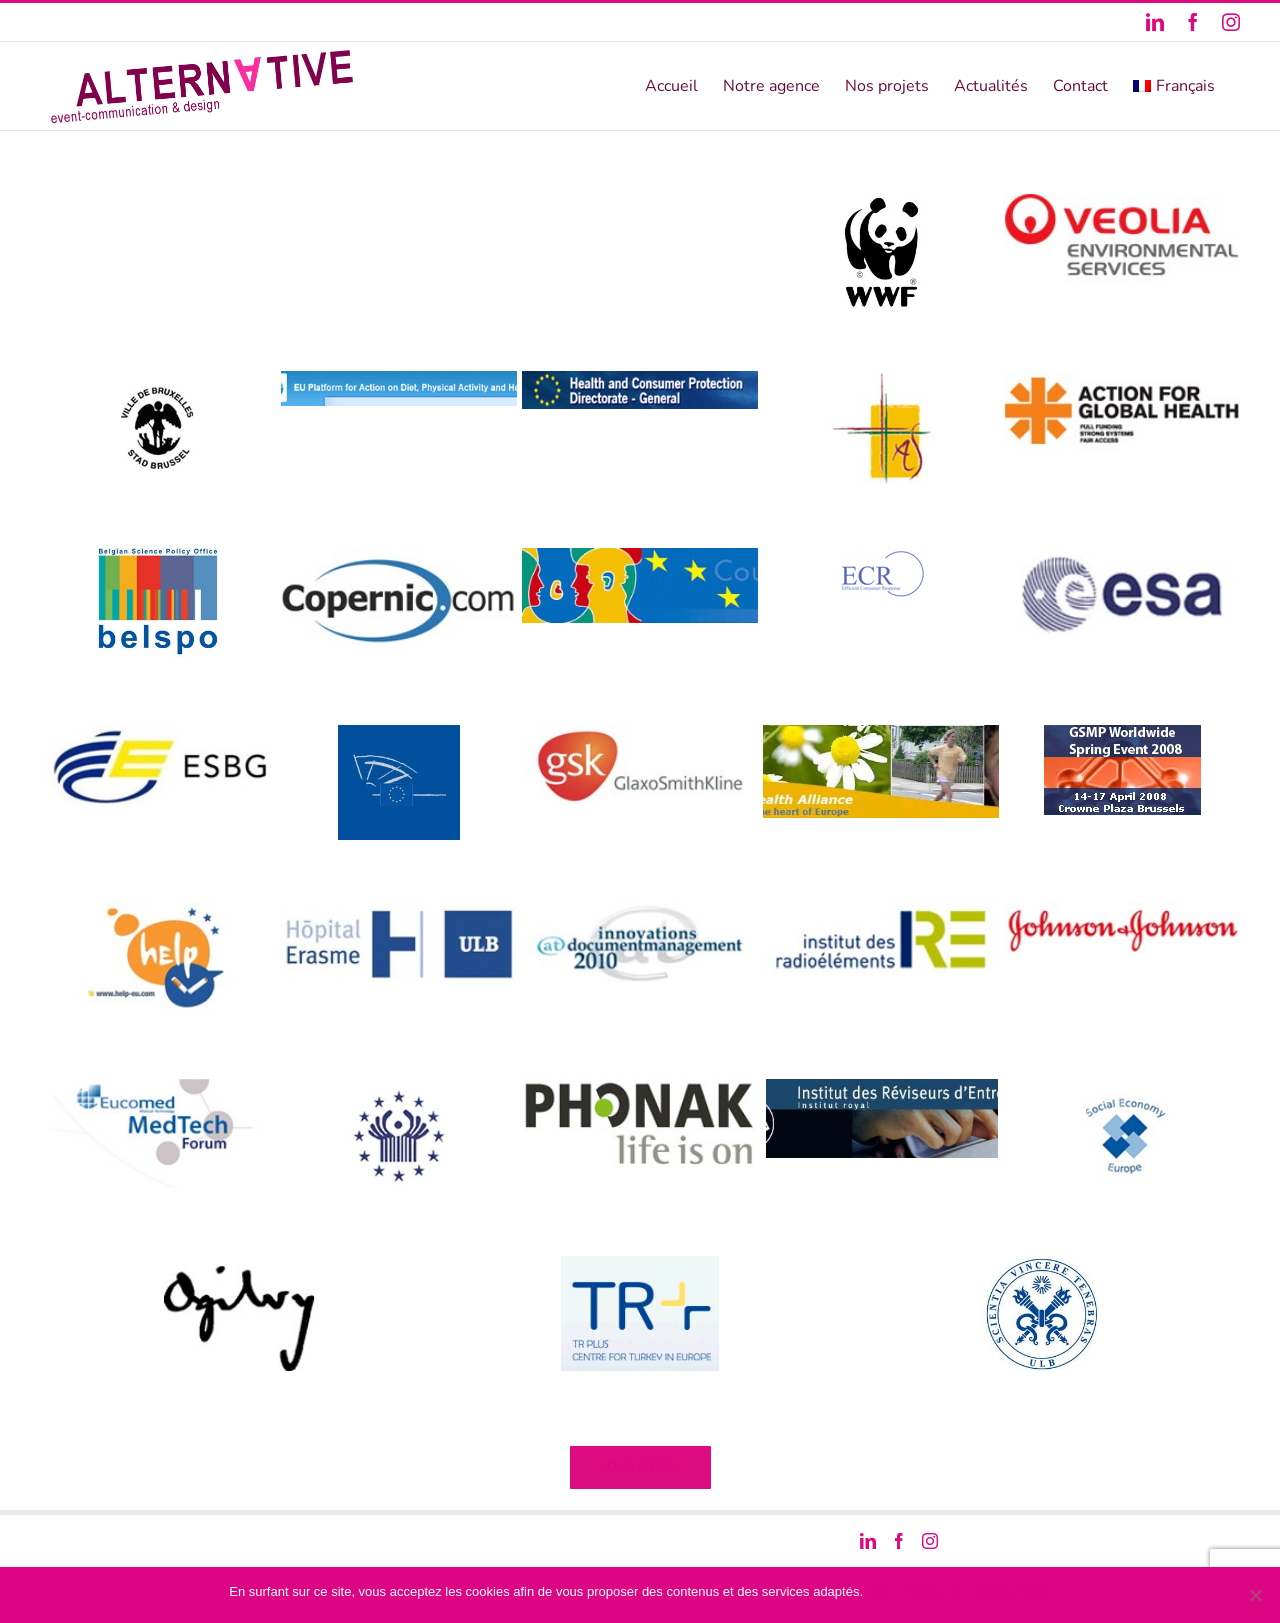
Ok (881, 1591)
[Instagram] (930, 1541)
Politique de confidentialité (975, 1591)
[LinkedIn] (868, 1541)
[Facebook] (899, 1541)
